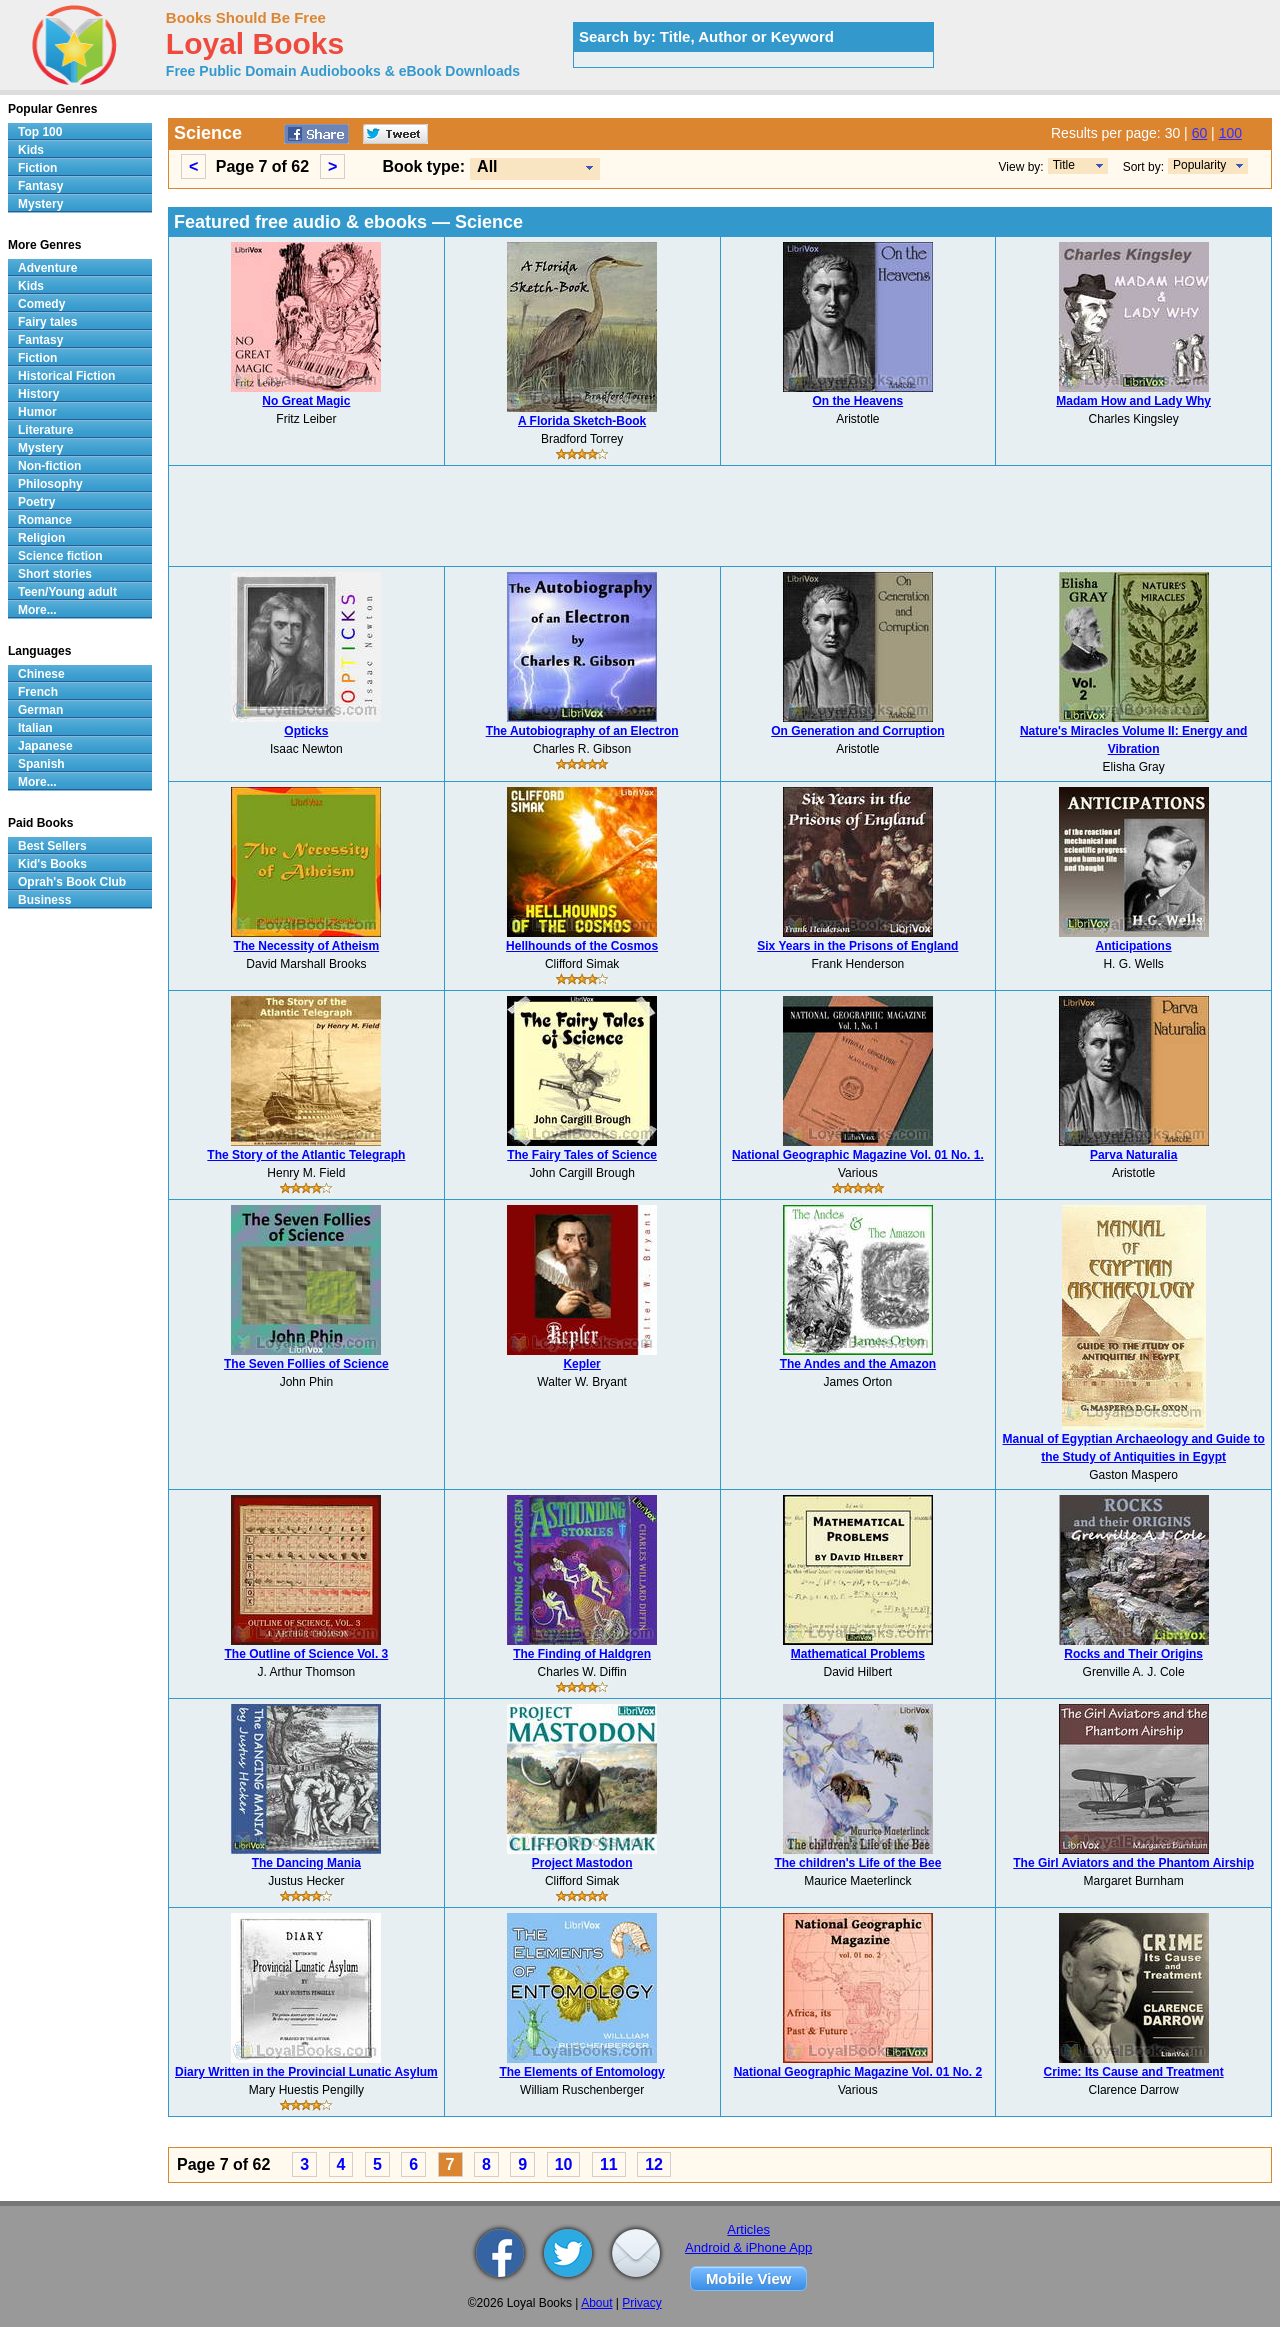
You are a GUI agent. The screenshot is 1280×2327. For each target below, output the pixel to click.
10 (564, 2164)
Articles (748, 2229)
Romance (45, 520)
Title (1064, 165)
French (38, 692)
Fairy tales (47, 322)
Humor (37, 412)
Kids (31, 150)
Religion (41, 538)
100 (1230, 133)
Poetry (36, 502)
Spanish (41, 764)
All (487, 166)
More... (37, 610)
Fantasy (40, 186)
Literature (45, 430)
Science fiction (60, 556)
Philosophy (50, 484)
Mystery (40, 204)
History (38, 394)
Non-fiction (49, 466)
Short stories (55, 574)
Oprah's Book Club (72, 882)
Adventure (47, 268)
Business (44, 900)
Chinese (41, 674)
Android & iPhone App (748, 2247)
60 (1200, 133)
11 (609, 2164)
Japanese (45, 746)
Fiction (37, 168)
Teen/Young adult (67, 592)
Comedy (41, 304)
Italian (35, 728)
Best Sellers (52, 846)
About (596, 2303)
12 (654, 2164)
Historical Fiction (66, 376)
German (40, 710)
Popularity (1199, 165)
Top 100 (40, 132)
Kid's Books (52, 864)
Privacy (641, 2303)
